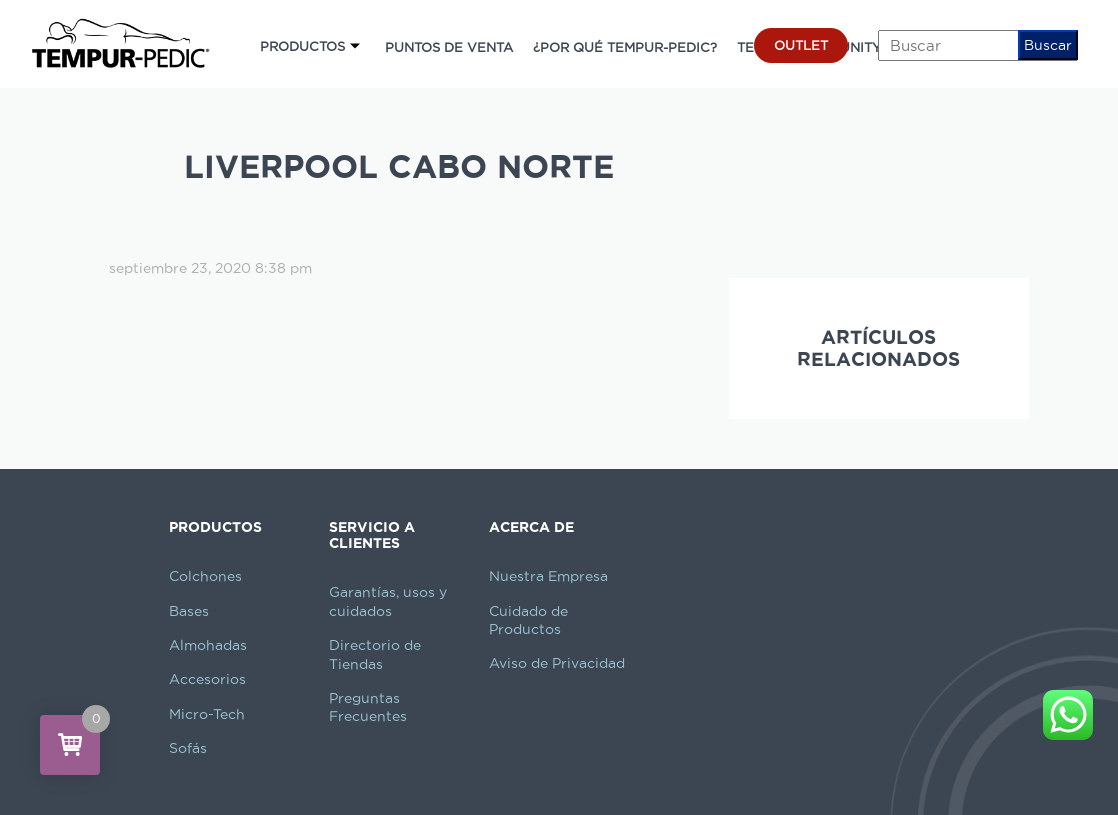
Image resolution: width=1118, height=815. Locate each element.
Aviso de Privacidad (557, 663)
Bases (189, 611)
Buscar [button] (1048, 45)
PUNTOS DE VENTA (449, 47)
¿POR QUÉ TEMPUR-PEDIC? (625, 47)
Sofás (188, 748)
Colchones (205, 576)
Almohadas (208, 645)
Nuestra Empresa (548, 576)
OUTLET (801, 45)
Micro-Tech (207, 714)
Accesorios (207, 679)
